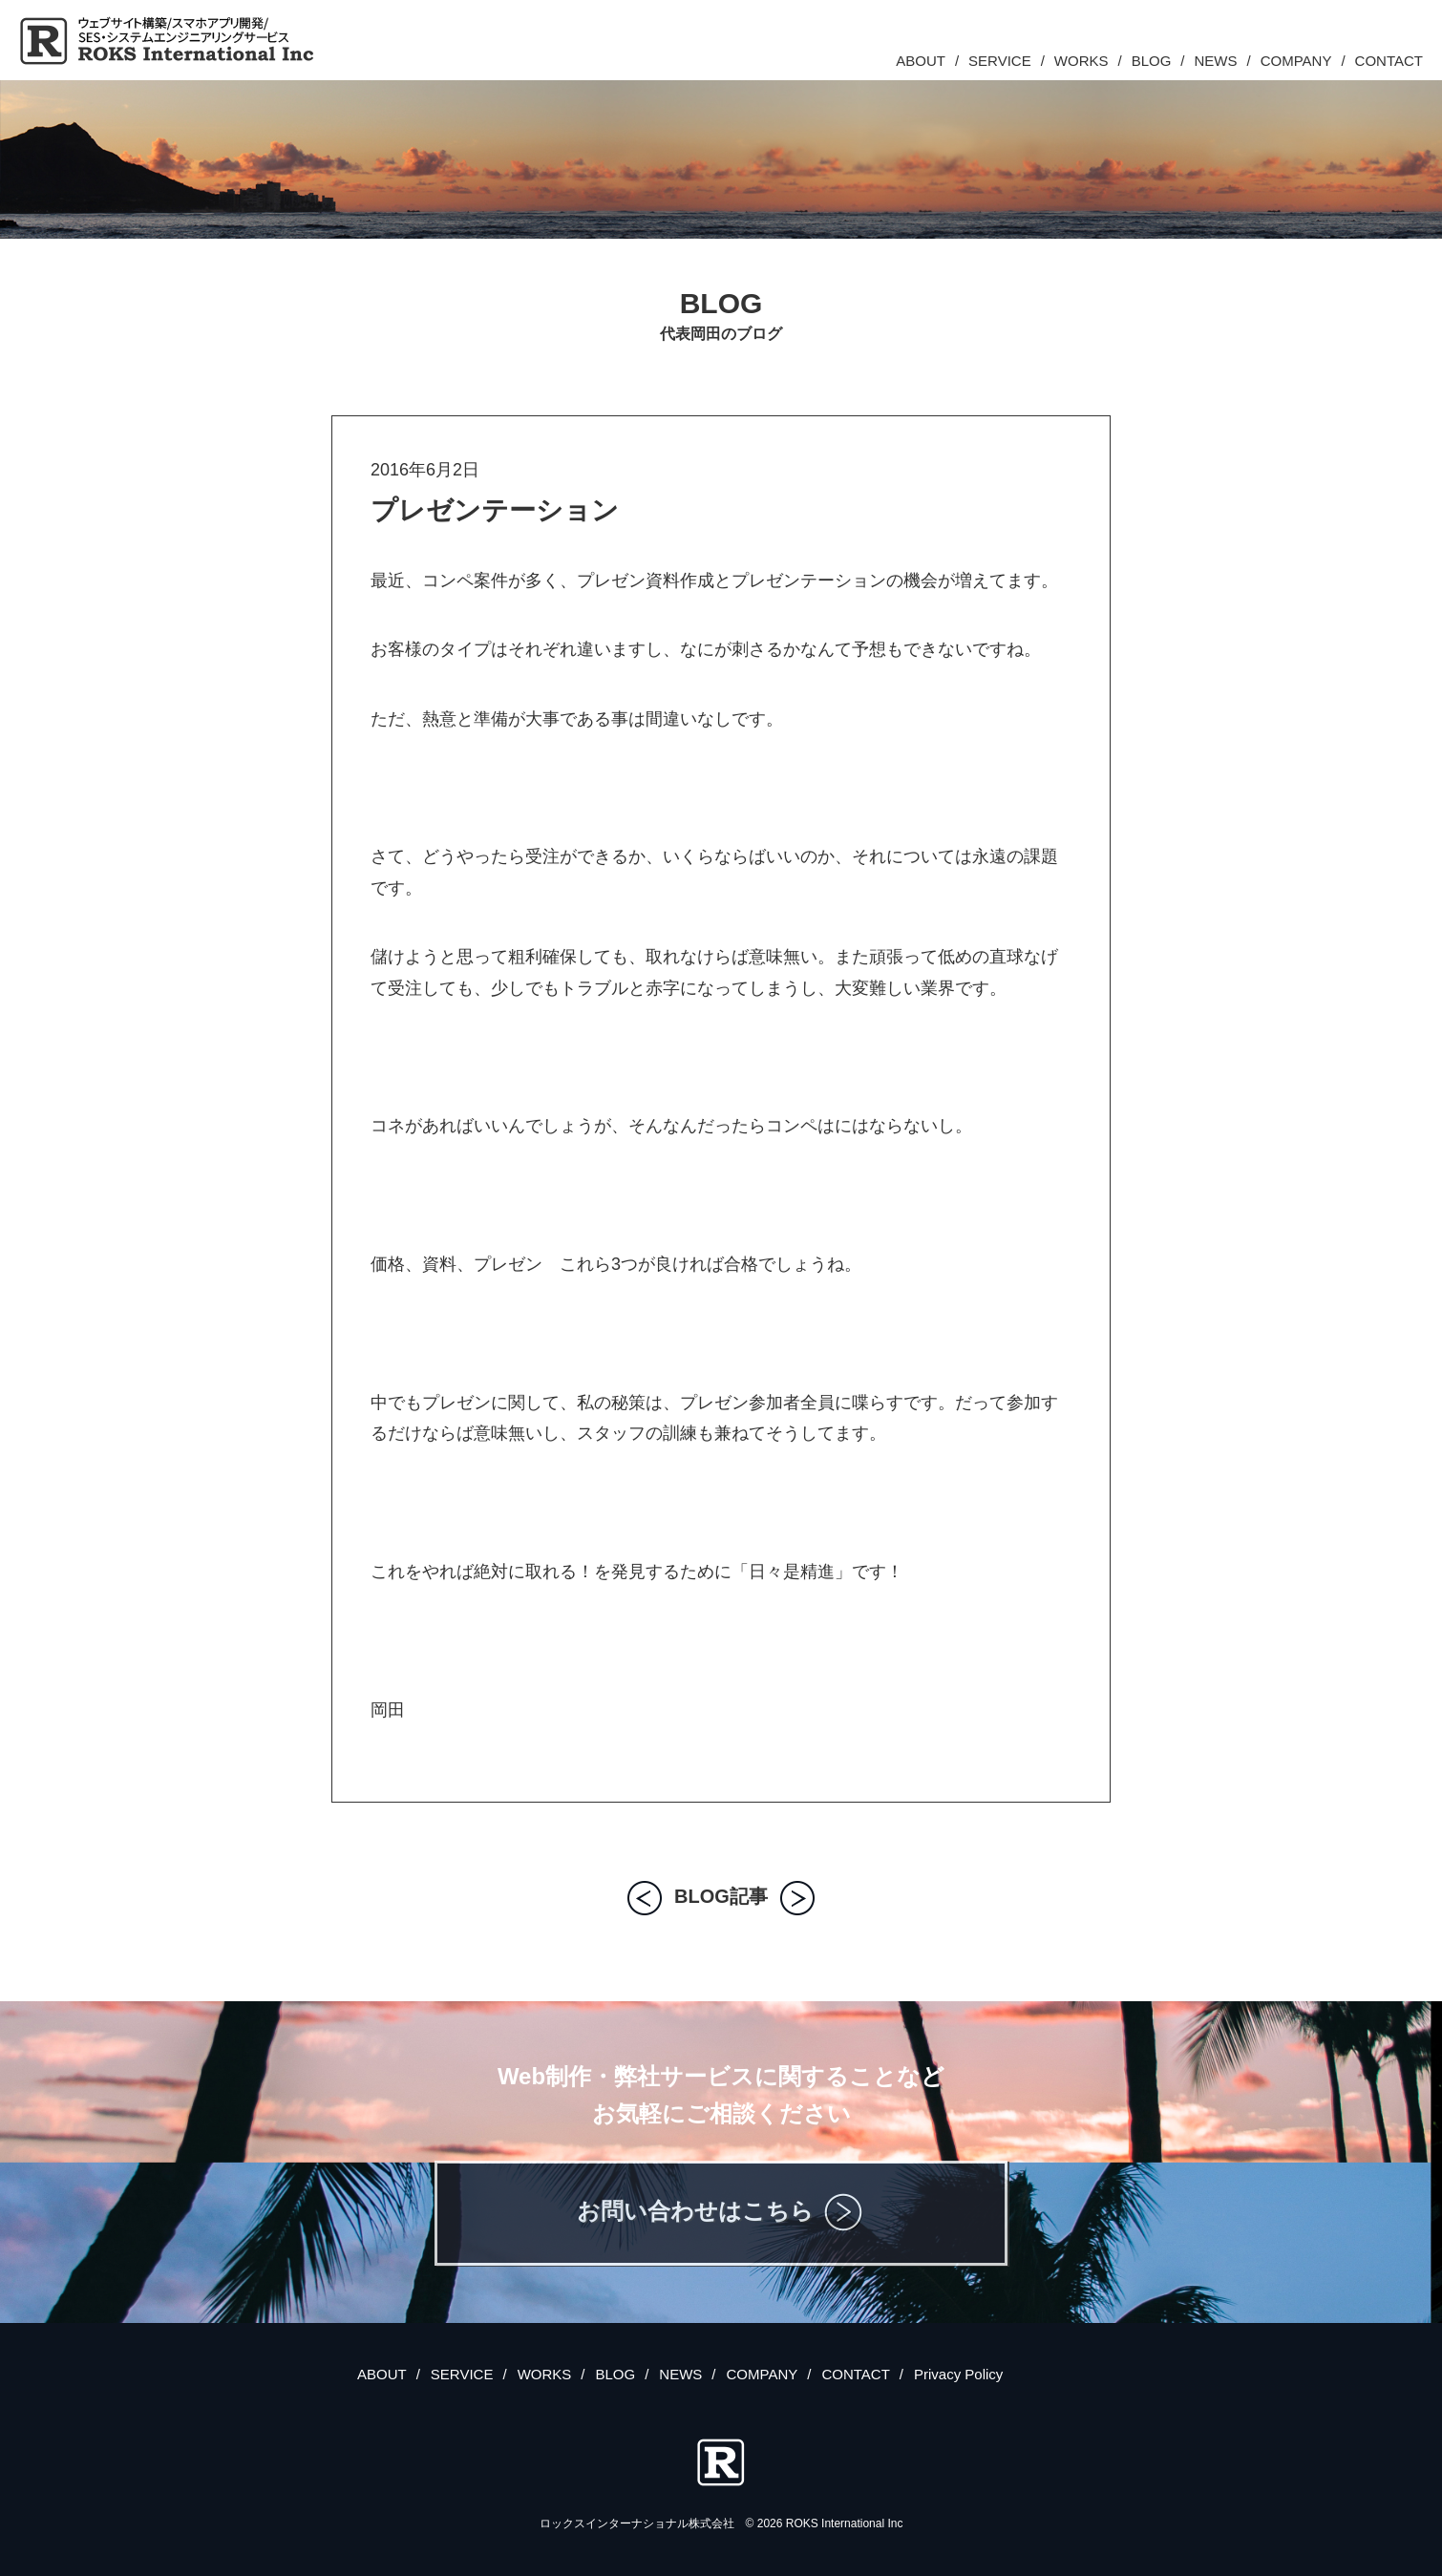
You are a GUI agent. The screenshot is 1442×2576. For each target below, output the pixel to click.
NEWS (1216, 61)
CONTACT (1389, 61)
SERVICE (999, 61)
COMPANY (1296, 61)
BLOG (1152, 61)
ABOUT (920, 61)
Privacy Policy (958, 2374)
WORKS (1081, 61)
